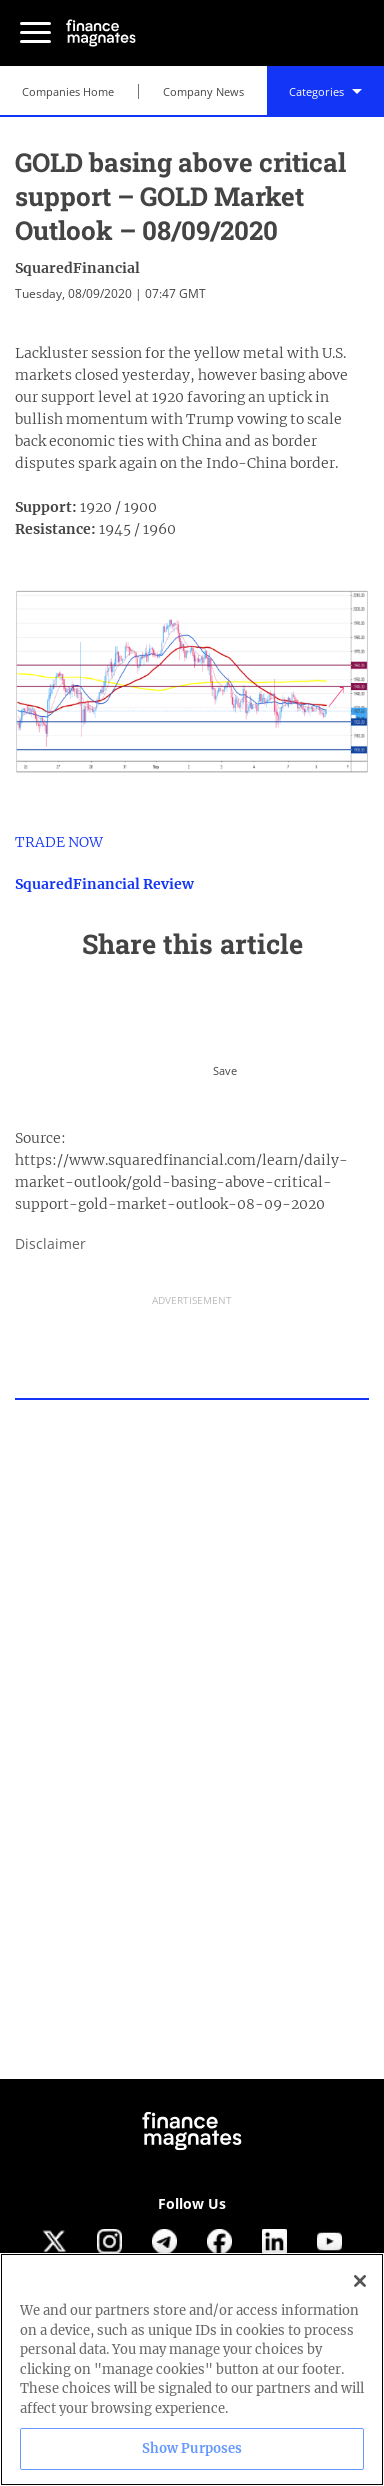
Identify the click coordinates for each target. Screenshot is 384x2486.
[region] (192, 2369)
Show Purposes (192, 2448)
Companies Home (68, 91)
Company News (203, 91)
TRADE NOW (59, 842)
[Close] (360, 2281)
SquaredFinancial (77, 268)
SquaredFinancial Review (104, 884)
